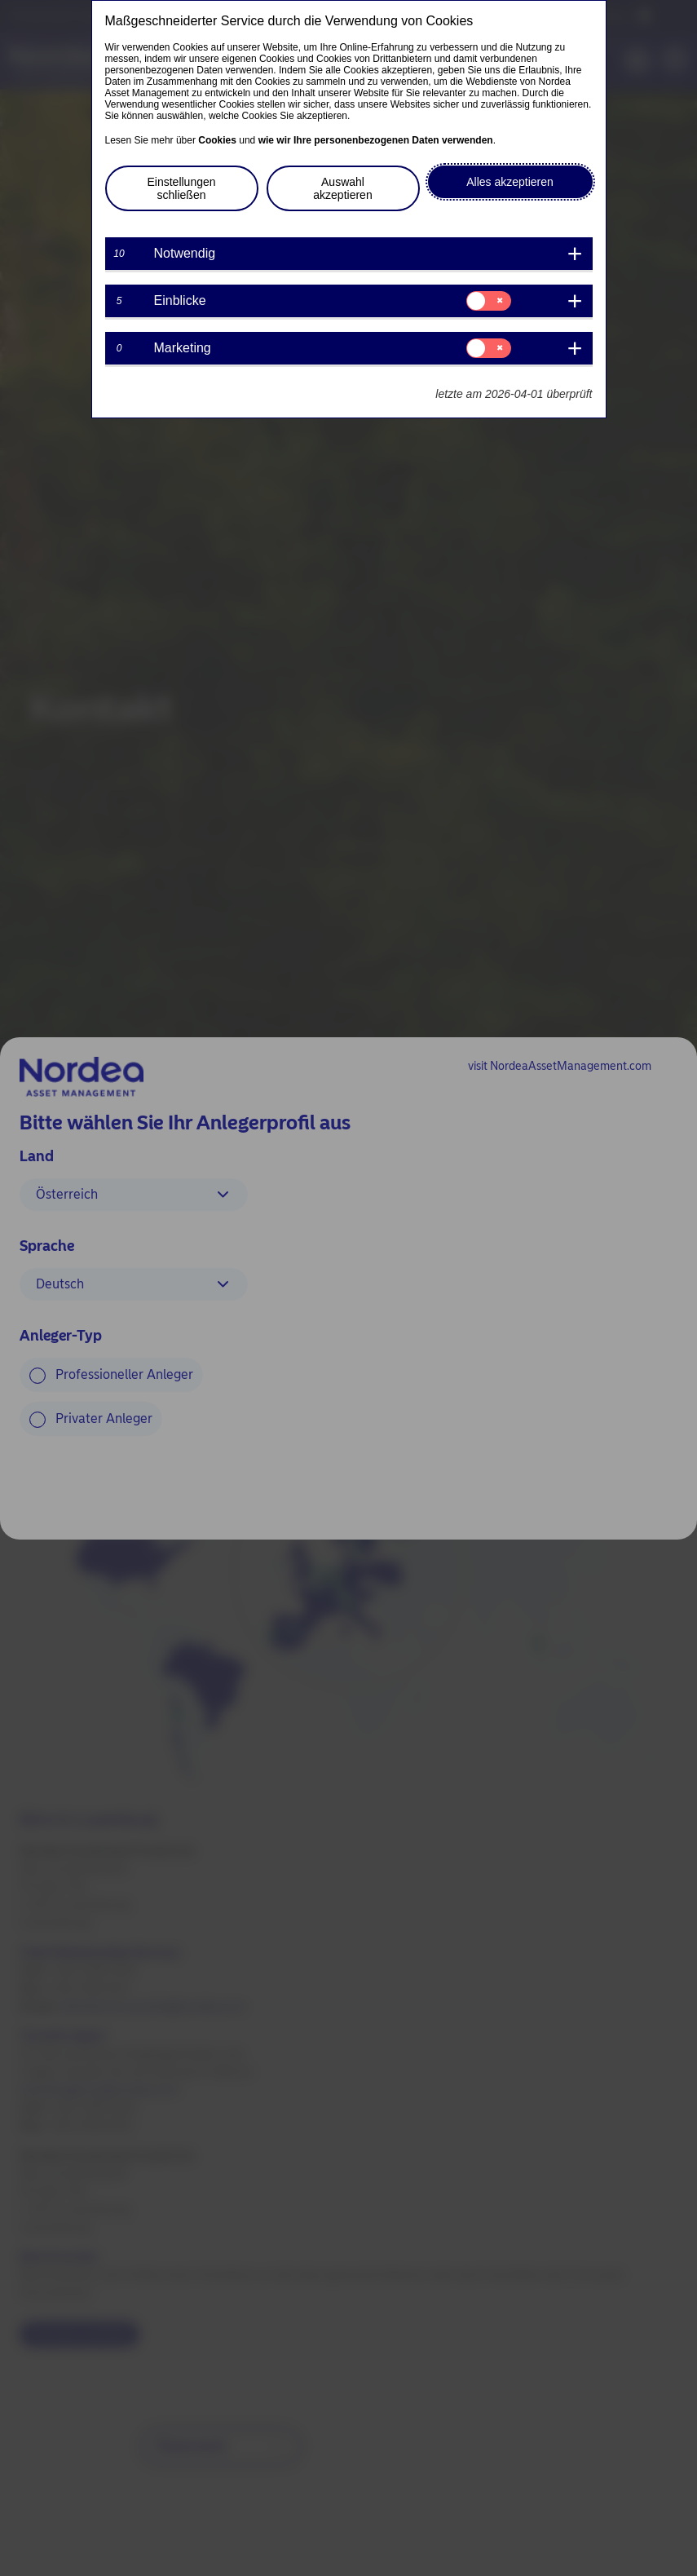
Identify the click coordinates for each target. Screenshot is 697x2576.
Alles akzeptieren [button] (510, 181)
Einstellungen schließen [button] (181, 188)
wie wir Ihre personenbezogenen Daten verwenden (375, 140)
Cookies (217, 140)
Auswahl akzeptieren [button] (342, 188)
